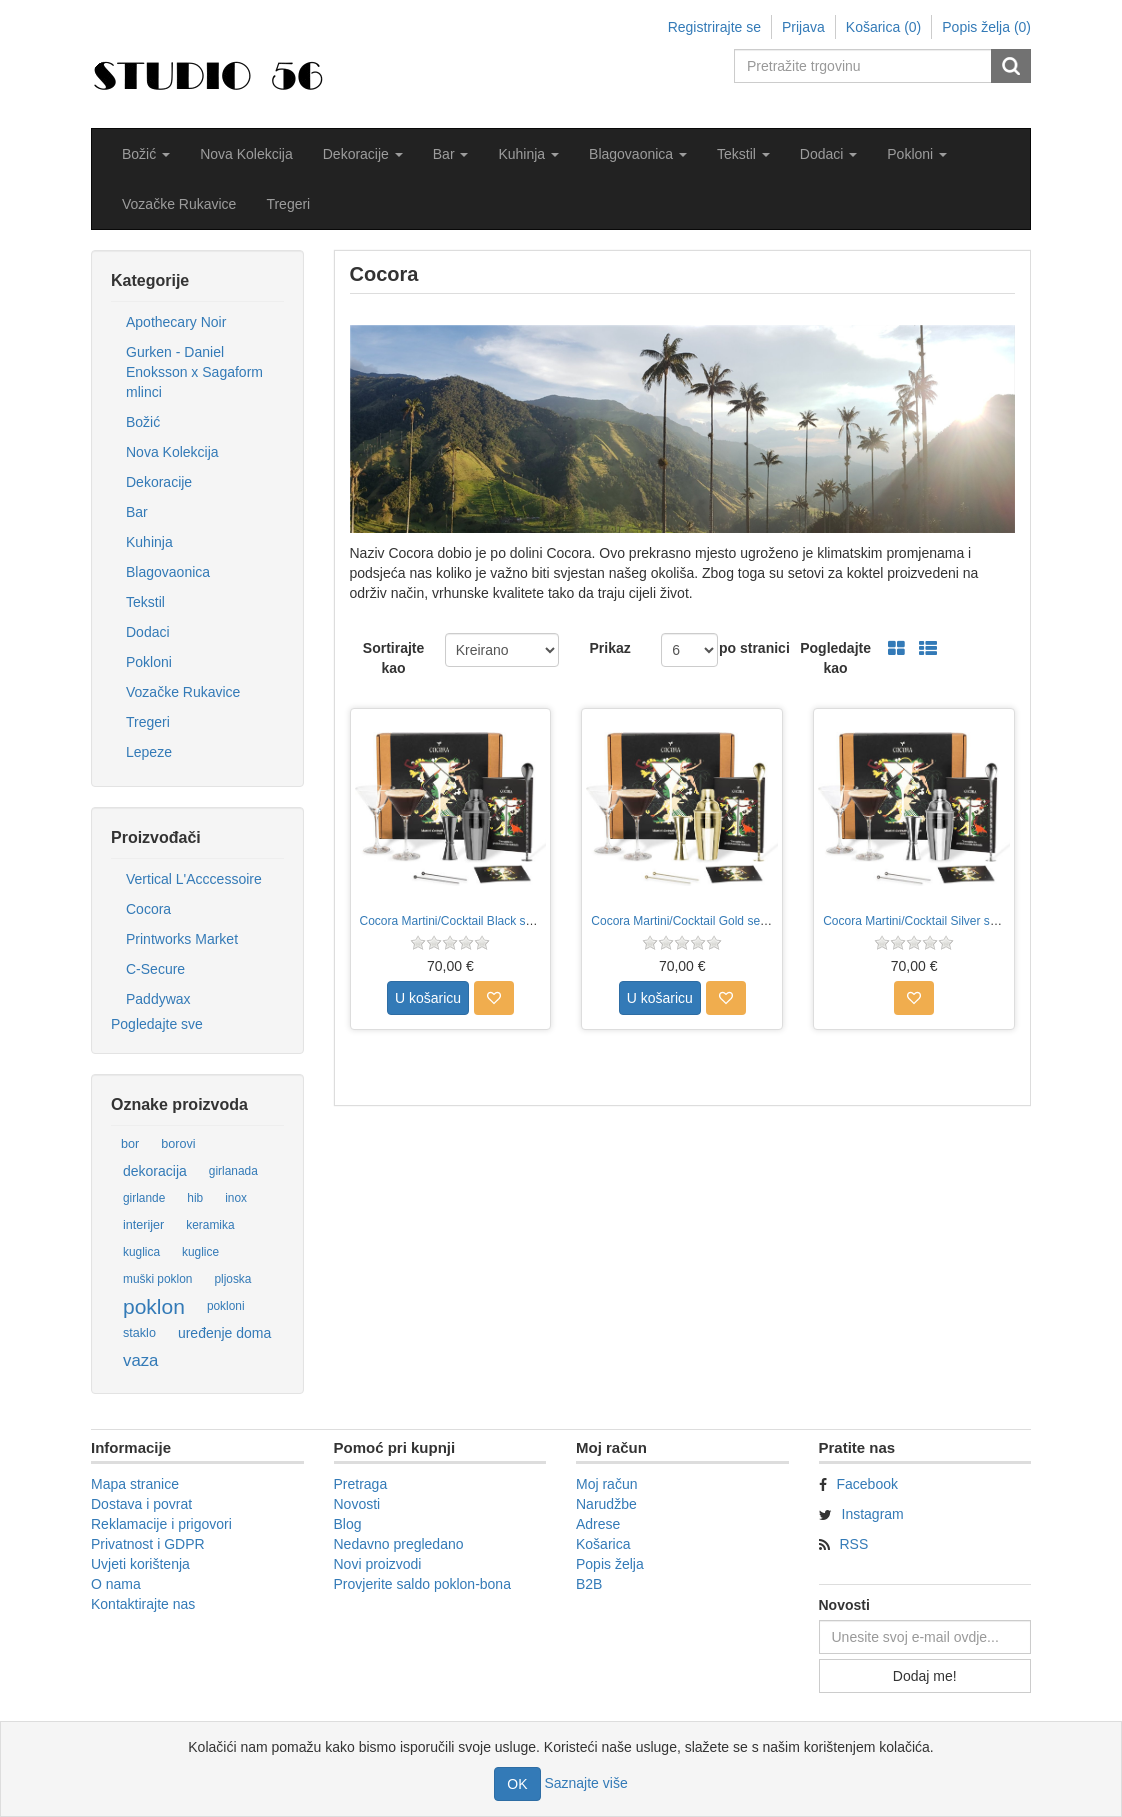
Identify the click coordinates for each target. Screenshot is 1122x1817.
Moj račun (606, 1484)
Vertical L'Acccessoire (194, 879)
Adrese (598, 1524)
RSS (854, 1544)
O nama (116, 1584)
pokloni (226, 1306)
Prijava (803, 27)
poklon (154, 1306)
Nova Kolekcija (246, 154)
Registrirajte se (714, 27)
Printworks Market (182, 939)
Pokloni (149, 662)
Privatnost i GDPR (148, 1544)
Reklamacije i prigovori (161, 1524)
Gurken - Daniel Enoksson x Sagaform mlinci (194, 372)
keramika (210, 1225)
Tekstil (145, 602)
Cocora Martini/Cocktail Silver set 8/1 (921, 921)
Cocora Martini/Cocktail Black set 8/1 (458, 921)
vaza (140, 1360)
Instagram (873, 1514)
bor (130, 1144)
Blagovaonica (168, 572)
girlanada (233, 1171)
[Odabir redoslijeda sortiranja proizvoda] (502, 650)
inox (236, 1198)
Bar (137, 512)
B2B (589, 1584)
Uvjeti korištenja (140, 1564)
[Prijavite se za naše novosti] (925, 1637)
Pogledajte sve (157, 1024)
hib (195, 1198)
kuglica (141, 1252)
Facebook (867, 1484)
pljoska (232, 1279)
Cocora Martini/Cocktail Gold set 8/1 (687, 921)
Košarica (603, 1544)
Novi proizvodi (378, 1564)
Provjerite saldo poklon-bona (422, 1584)
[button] (146, 154)
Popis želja (610, 1564)
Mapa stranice (135, 1484)
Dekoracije (159, 482)
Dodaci (148, 632)
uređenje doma (224, 1333)
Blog (348, 1524)
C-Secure (155, 969)
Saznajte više (585, 1783)
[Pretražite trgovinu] (864, 66)
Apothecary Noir (176, 322)
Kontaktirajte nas (143, 1604)
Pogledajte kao (835, 658)
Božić (143, 422)
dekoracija (155, 1171)
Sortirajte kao (393, 658)
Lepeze (149, 752)
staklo (139, 1333)
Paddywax (158, 999)
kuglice (200, 1252)
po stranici (754, 648)
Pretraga (361, 1484)
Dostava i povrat (141, 1504)
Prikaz (609, 648)
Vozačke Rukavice (179, 204)
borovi (178, 1144)
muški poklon (157, 1279)
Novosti (357, 1504)
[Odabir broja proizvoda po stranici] (689, 650)
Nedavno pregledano (399, 1544)
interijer (143, 1225)
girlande (144, 1198)
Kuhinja (149, 542)
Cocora (148, 909)
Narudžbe (606, 1504)
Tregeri (288, 204)
